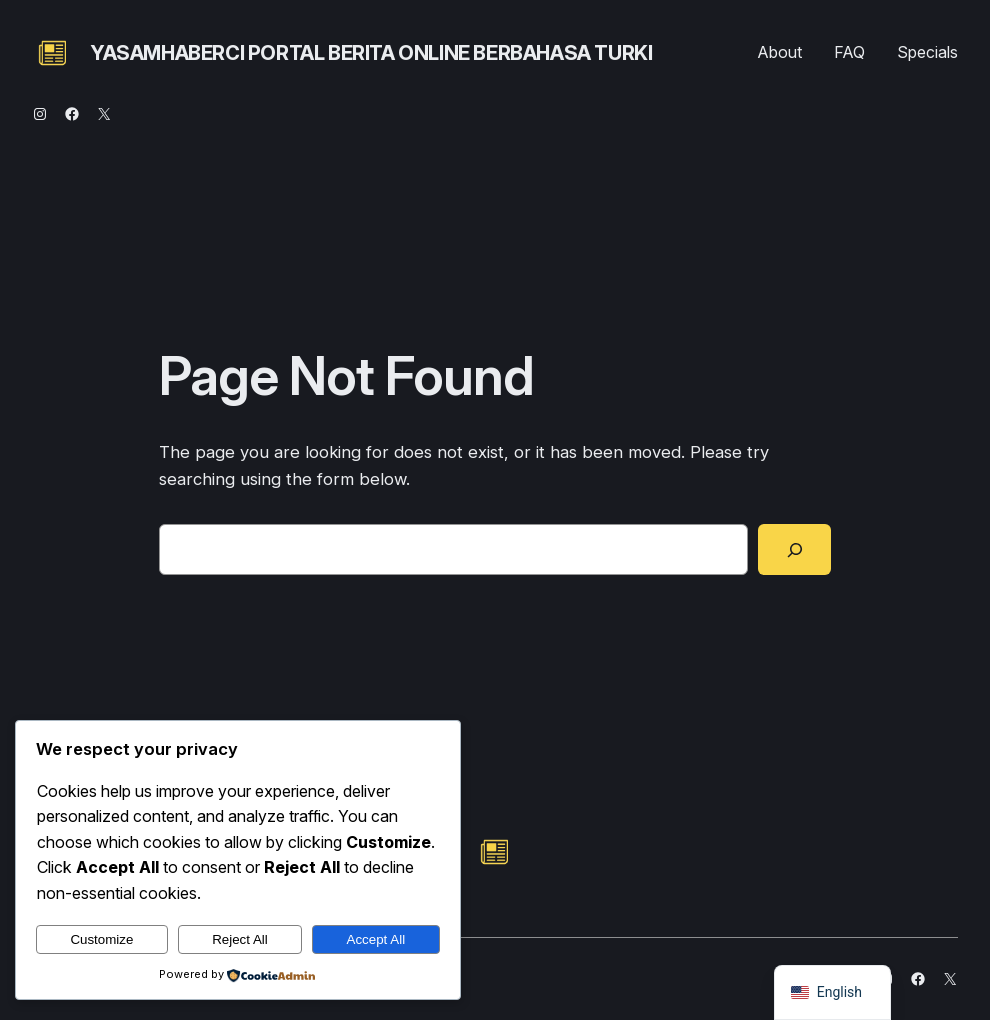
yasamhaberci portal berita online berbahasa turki (371, 53)
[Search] (794, 549)
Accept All (376, 939)
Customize (101, 939)
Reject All (240, 939)
